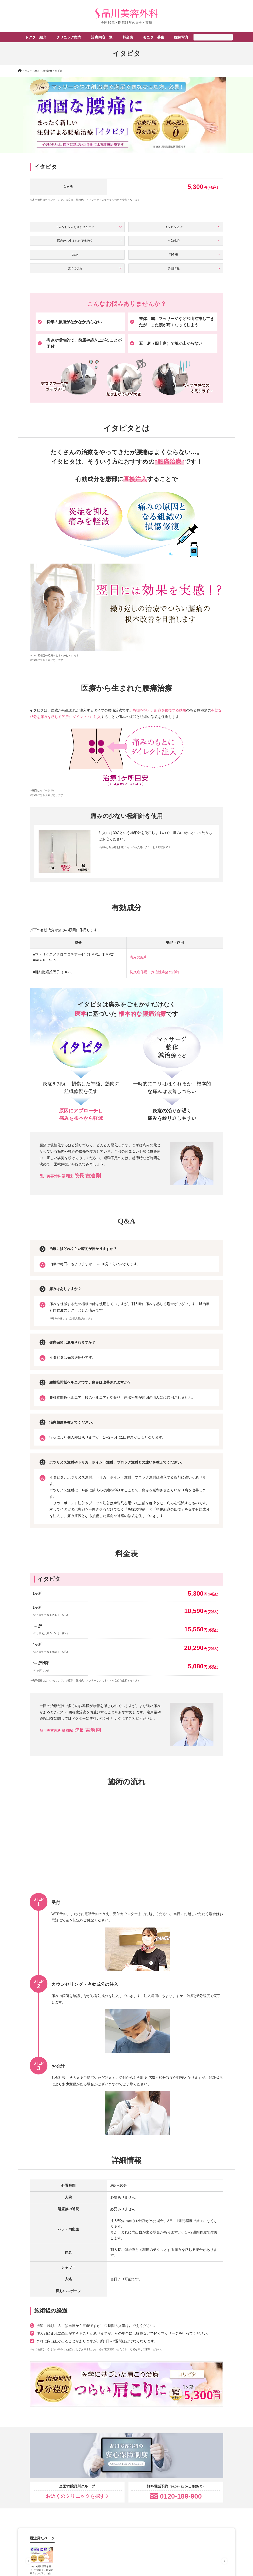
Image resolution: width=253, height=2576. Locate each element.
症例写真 (181, 37)
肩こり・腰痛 (32, 70)
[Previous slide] (29, 2569)
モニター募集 (153, 37)
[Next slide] (224, 2569)
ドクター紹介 (35, 37)
